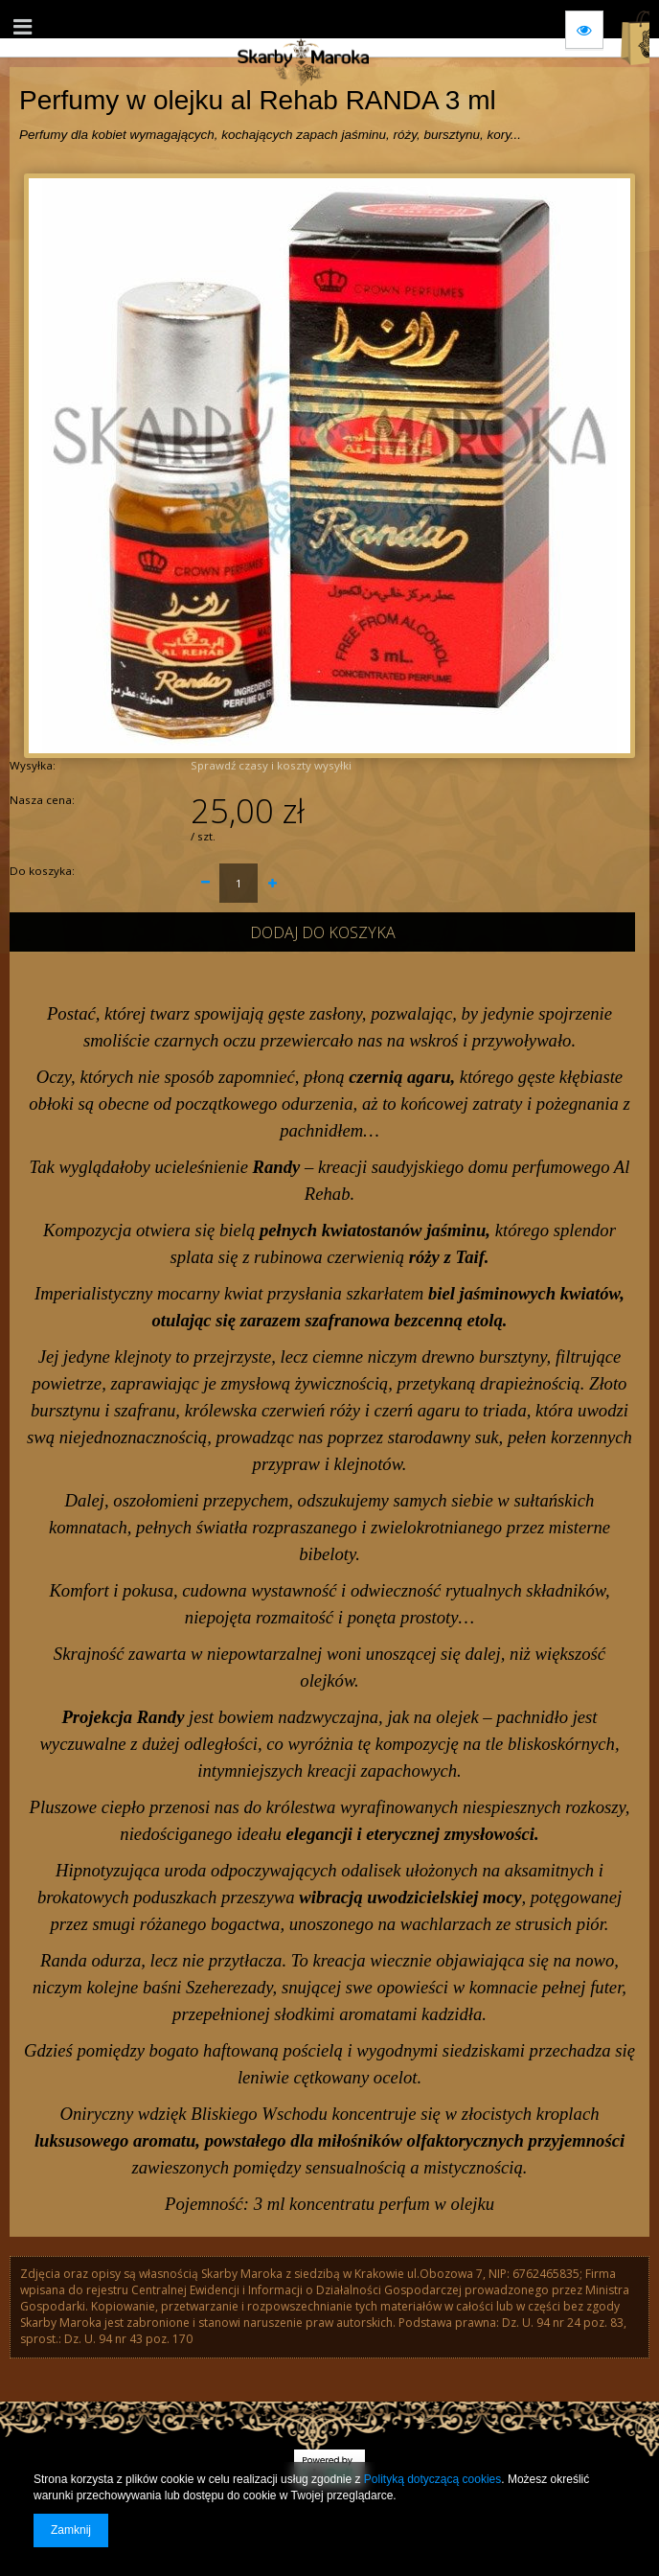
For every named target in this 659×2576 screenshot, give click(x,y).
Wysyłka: (33, 765)
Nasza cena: (42, 800)
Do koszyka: (42, 870)
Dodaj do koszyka (323, 932)
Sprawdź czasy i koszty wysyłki (271, 765)
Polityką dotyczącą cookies (432, 2479)
